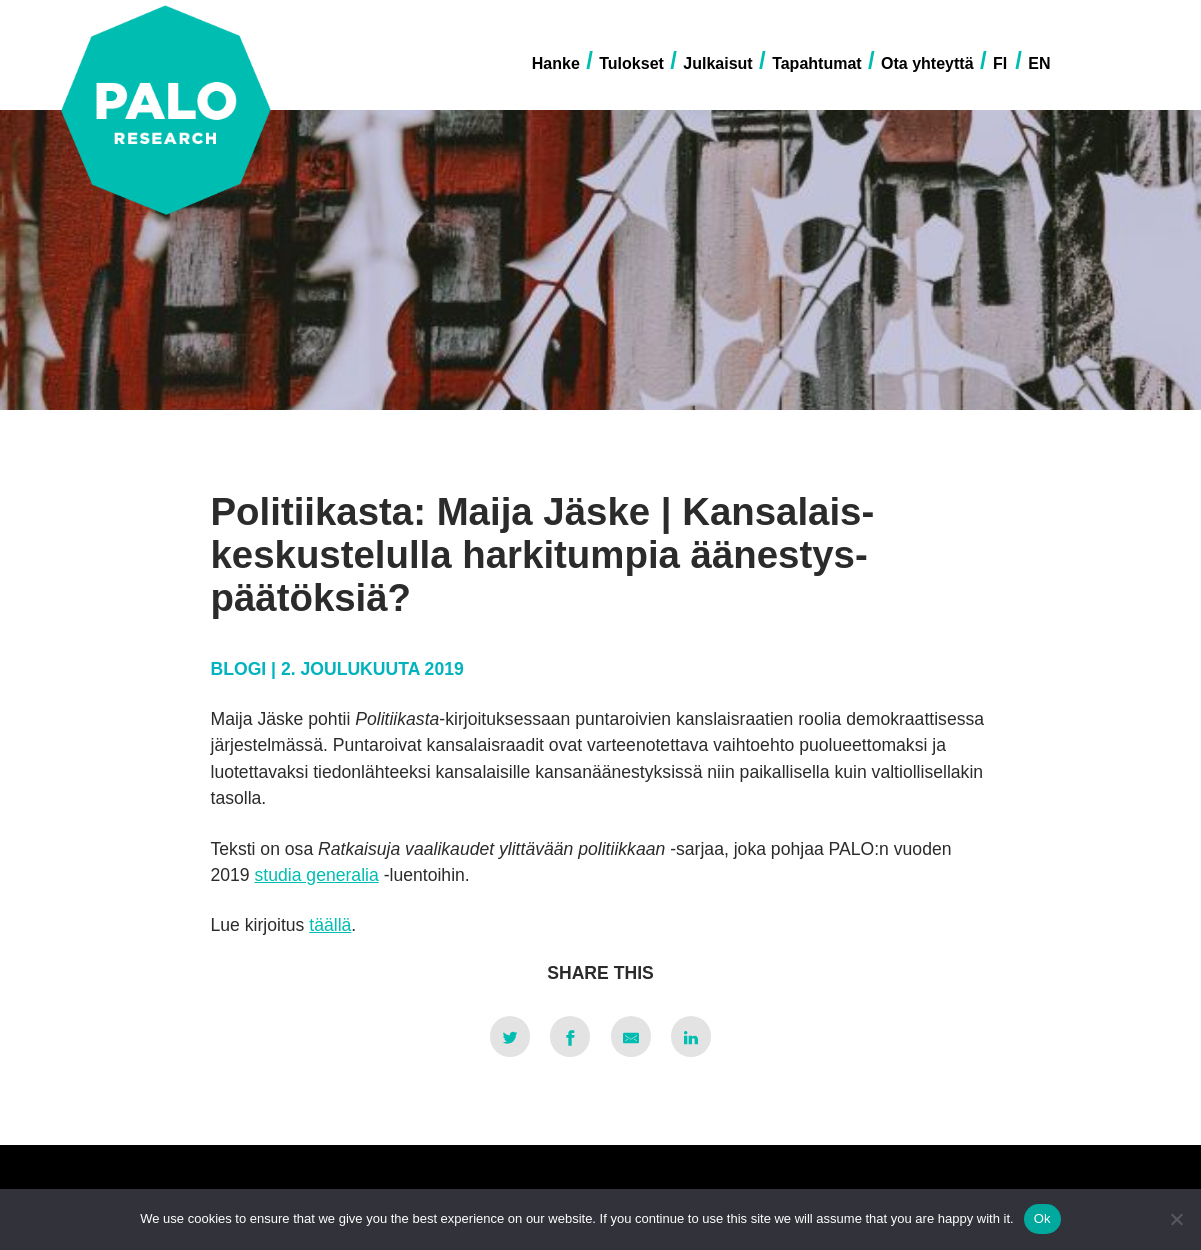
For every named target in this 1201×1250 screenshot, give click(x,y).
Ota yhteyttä (927, 63)
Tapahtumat (816, 63)
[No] (1176, 1219)
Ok (1042, 1218)
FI (1000, 63)
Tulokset (631, 63)
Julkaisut (717, 63)
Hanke (556, 63)
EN (1039, 63)
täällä (330, 925)
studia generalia (317, 875)
